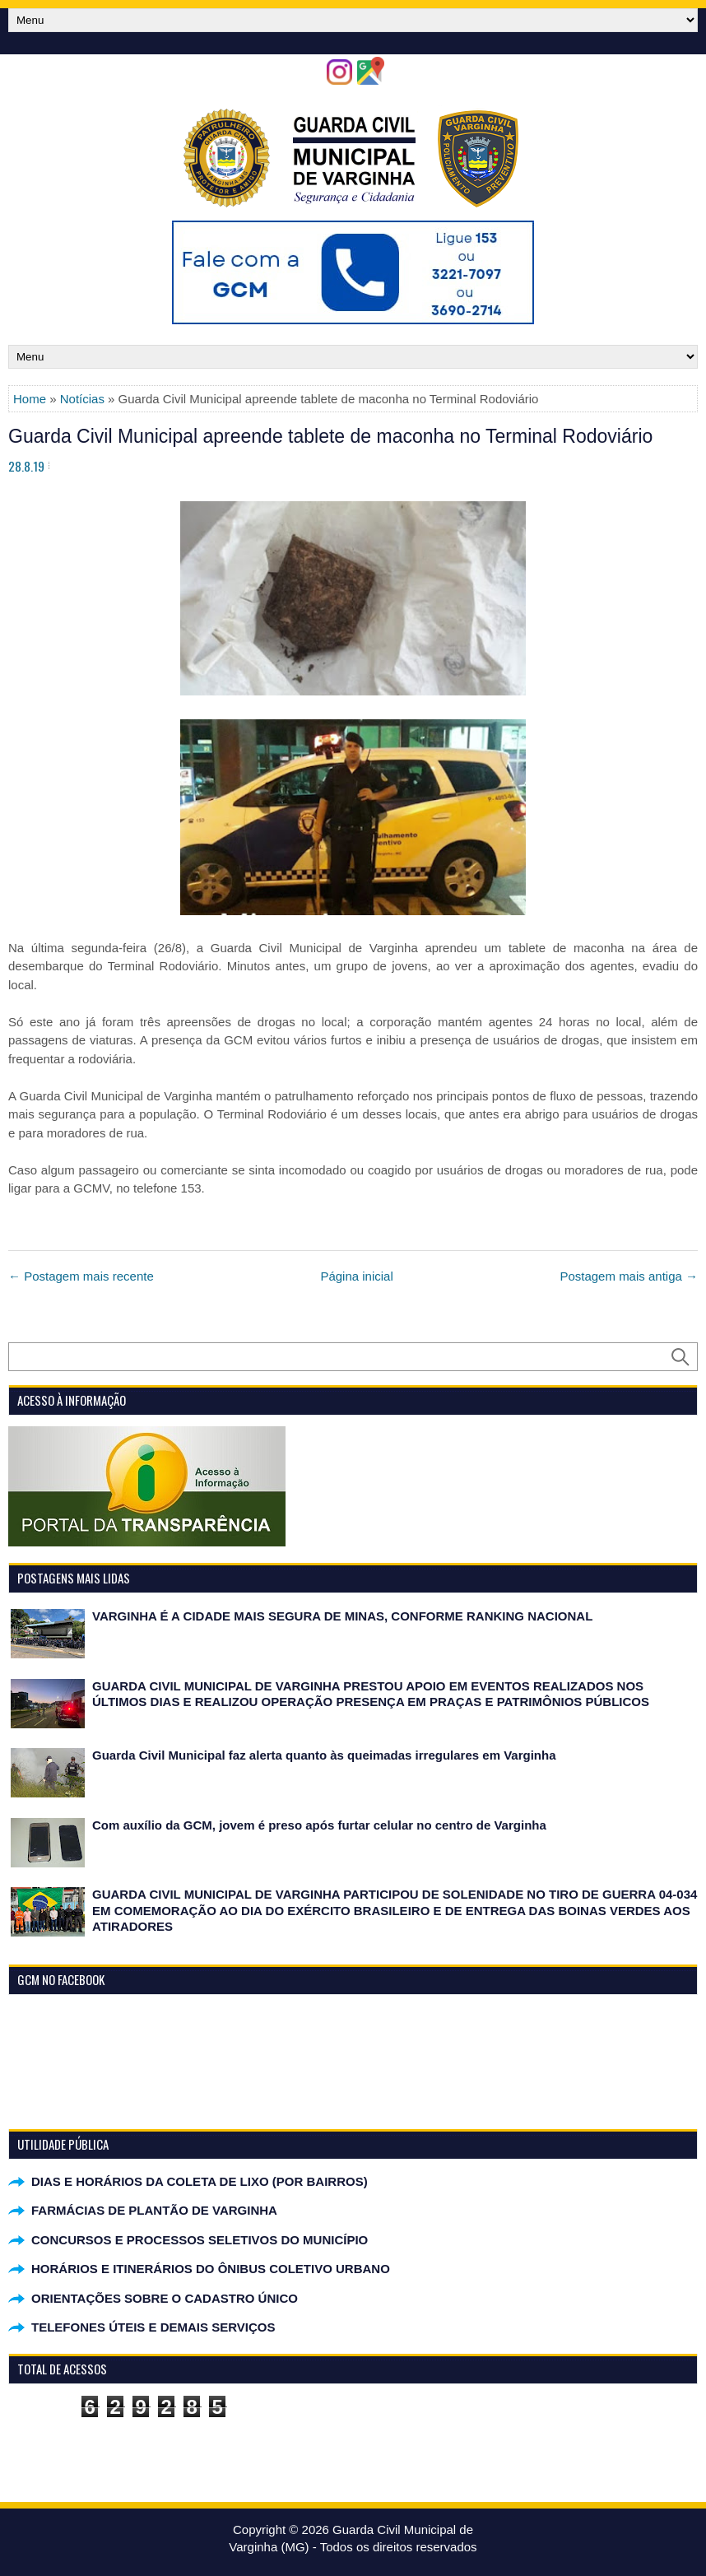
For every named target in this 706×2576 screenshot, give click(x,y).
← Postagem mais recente (81, 1276)
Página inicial (356, 1276)
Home (29, 399)
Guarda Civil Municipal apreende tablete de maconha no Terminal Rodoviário (330, 436)
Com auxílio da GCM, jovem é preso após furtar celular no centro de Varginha (319, 1825)
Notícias (82, 399)
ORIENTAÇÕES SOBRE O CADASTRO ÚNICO (164, 2298)
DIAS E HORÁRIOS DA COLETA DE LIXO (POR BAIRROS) (199, 2181)
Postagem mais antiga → (629, 1276)
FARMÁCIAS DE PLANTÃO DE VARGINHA (154, 2210)
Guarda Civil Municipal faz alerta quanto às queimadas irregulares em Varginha (324, 1755)
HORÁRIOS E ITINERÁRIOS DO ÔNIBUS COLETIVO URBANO (210, 2269)
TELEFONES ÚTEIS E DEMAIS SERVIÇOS (153, 2327)
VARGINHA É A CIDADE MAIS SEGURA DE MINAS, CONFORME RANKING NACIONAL (342, 1616)
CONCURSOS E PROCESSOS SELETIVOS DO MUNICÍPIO (199, 2240)
